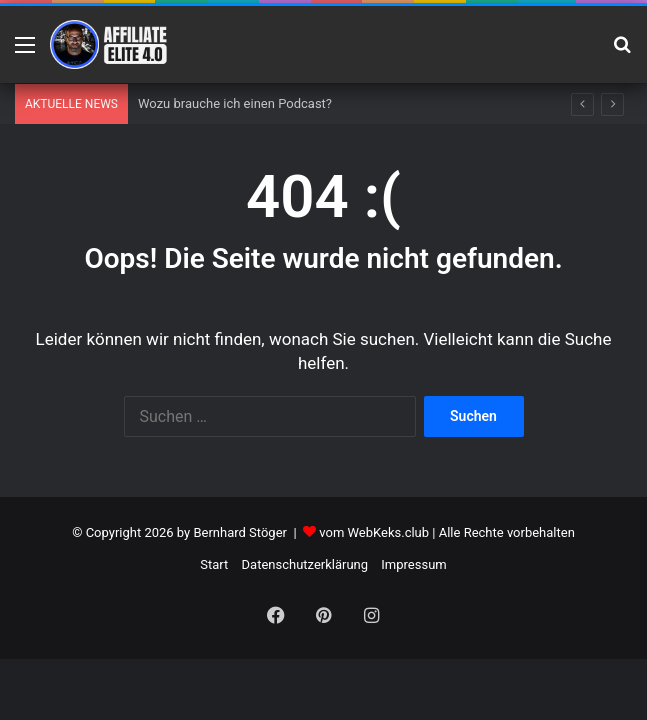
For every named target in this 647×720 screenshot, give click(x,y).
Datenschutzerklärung (305, 564)
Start (214, 564)
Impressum (413, 564)
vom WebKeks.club (374, 532)
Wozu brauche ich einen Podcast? (235, 103)
